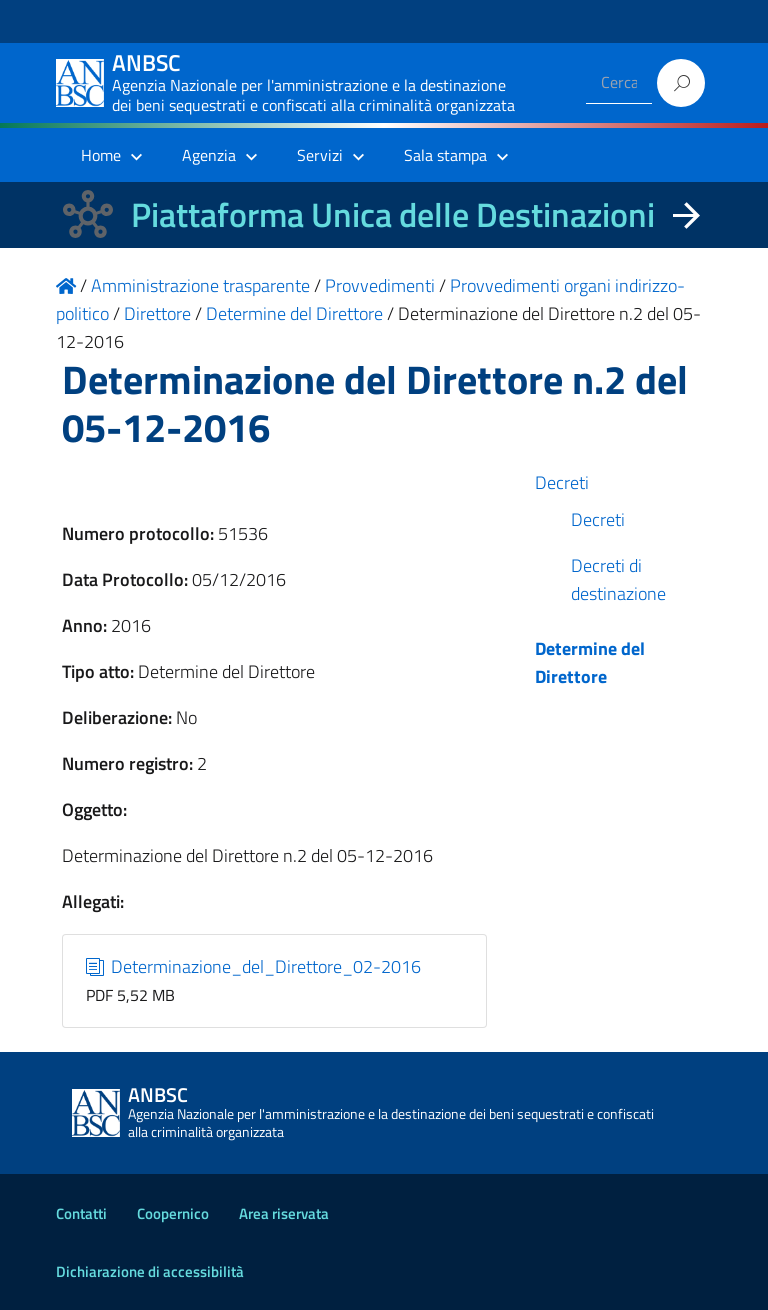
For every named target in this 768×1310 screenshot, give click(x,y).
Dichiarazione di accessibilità (150, 1271)
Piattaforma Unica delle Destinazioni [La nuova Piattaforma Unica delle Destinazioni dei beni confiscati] (393, 214)
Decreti (562, 482)
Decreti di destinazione (618, 579)
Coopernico (173, 1213)
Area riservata (284, 1213)
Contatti (81, 1213)
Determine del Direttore (590, 662)
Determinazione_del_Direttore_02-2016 (254, 966)
